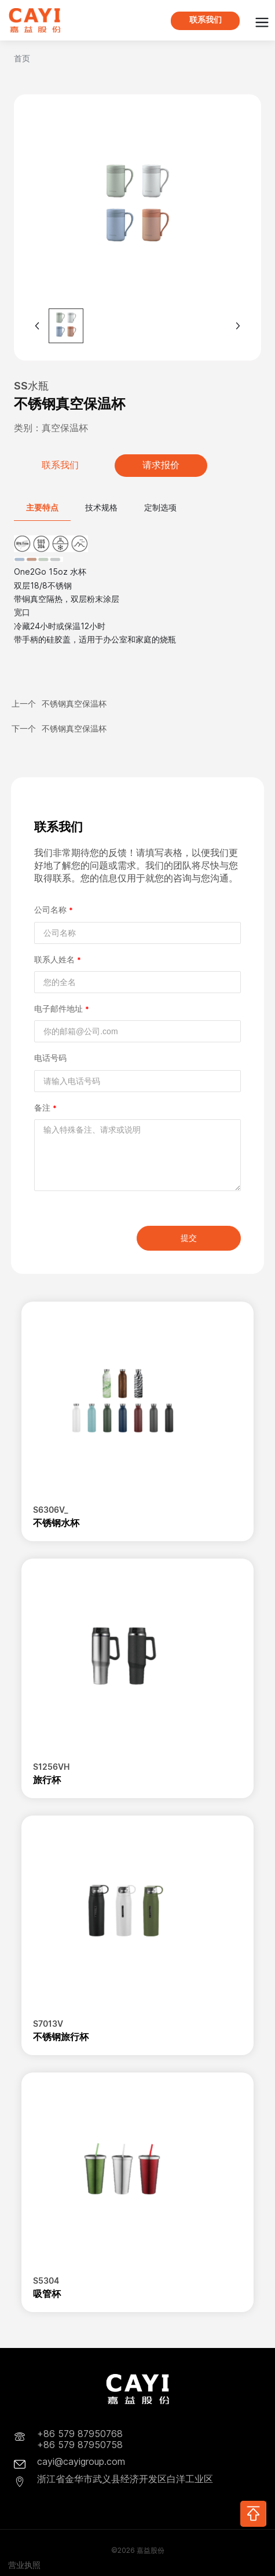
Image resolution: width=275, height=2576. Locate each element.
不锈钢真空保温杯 (74, 703)
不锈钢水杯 (56, 1522)
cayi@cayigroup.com (81, 2461)
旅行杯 (47, 1779)
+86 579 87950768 (80, 2433)
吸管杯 (47, 2293)
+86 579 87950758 (80, 2444)
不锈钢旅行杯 (61, 2036)
